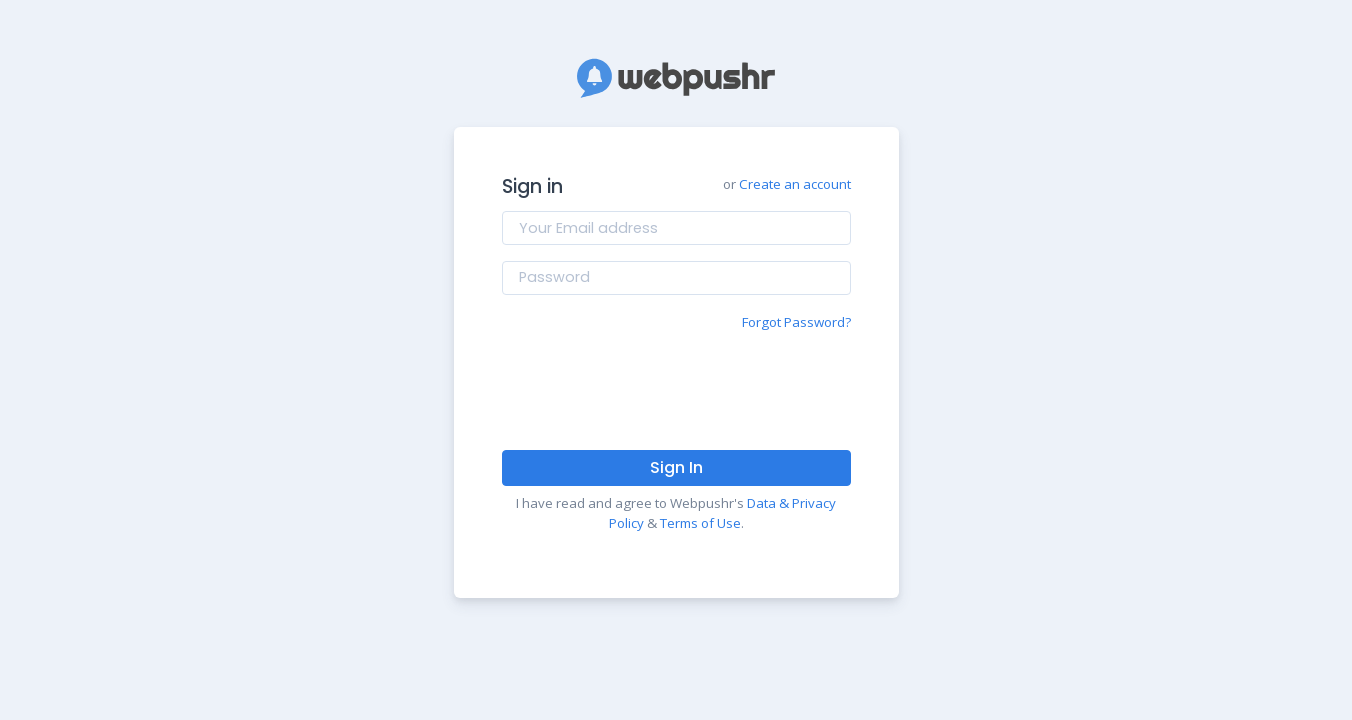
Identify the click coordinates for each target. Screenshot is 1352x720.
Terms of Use (700, 523)
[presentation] (676, 390)
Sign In (676, 467)
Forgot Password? (796, 322)
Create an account (795, 184)
